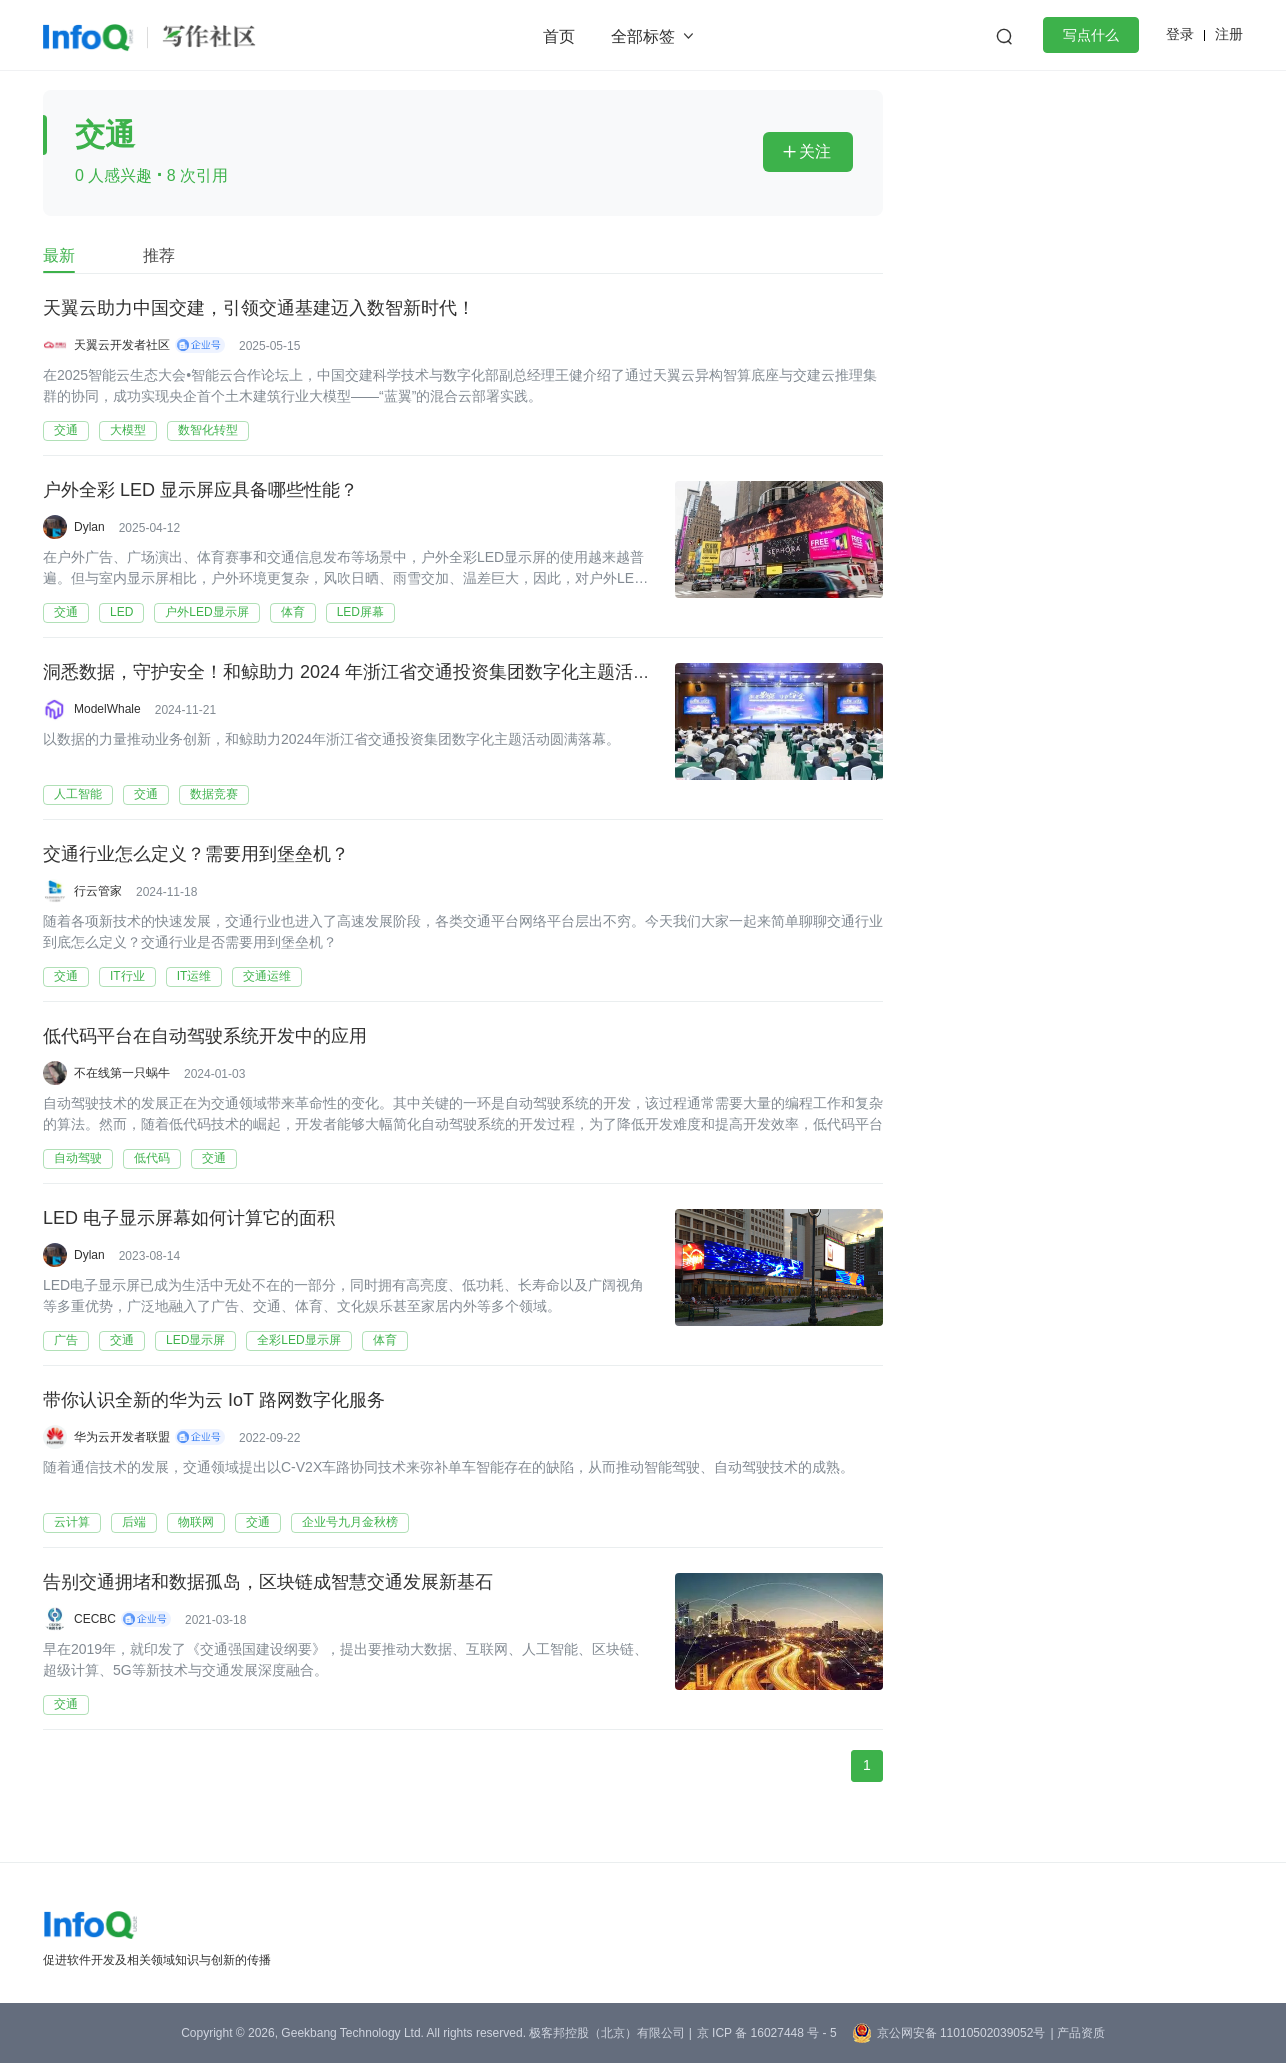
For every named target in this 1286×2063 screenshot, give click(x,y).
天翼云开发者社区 (122, 345)
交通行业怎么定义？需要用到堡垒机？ (196, 855)
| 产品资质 (1077, 2033)
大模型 (128, 430)
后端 (134, 1522)
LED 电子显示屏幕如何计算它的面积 (189, 1219)
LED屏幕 (360, 612)
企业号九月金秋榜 (350, 1522)
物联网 (196, 1522)
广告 (66, 1340)
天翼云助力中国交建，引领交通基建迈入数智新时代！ (259, 309)
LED (121, 612)
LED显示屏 (195, 1340)
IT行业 (127, 976)
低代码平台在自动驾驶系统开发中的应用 (205, 1037)
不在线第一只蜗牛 (122, 1073)
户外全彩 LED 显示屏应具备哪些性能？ (200, 491)
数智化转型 (208, 430)
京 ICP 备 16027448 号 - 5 (767, 2033)
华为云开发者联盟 (122, 1437)
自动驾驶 (78, 1158)
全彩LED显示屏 (298, 1340)
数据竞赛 (214, 794)
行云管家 (98, 891)
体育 (293, 612)
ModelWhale (107, 709)
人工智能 (78, 794)
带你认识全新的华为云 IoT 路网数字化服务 (214, 1401)
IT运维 (194, 976)
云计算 (72, 1522)
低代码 (152, 1158)
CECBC (95, 1619)
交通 (66, 430)
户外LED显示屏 (206, 612)
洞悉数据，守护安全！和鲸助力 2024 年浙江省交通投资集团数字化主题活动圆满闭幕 (383, 673)
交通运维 (267, 976)
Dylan (89, 527)
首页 (559, 36)
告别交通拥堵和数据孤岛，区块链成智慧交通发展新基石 (268, 1583)
